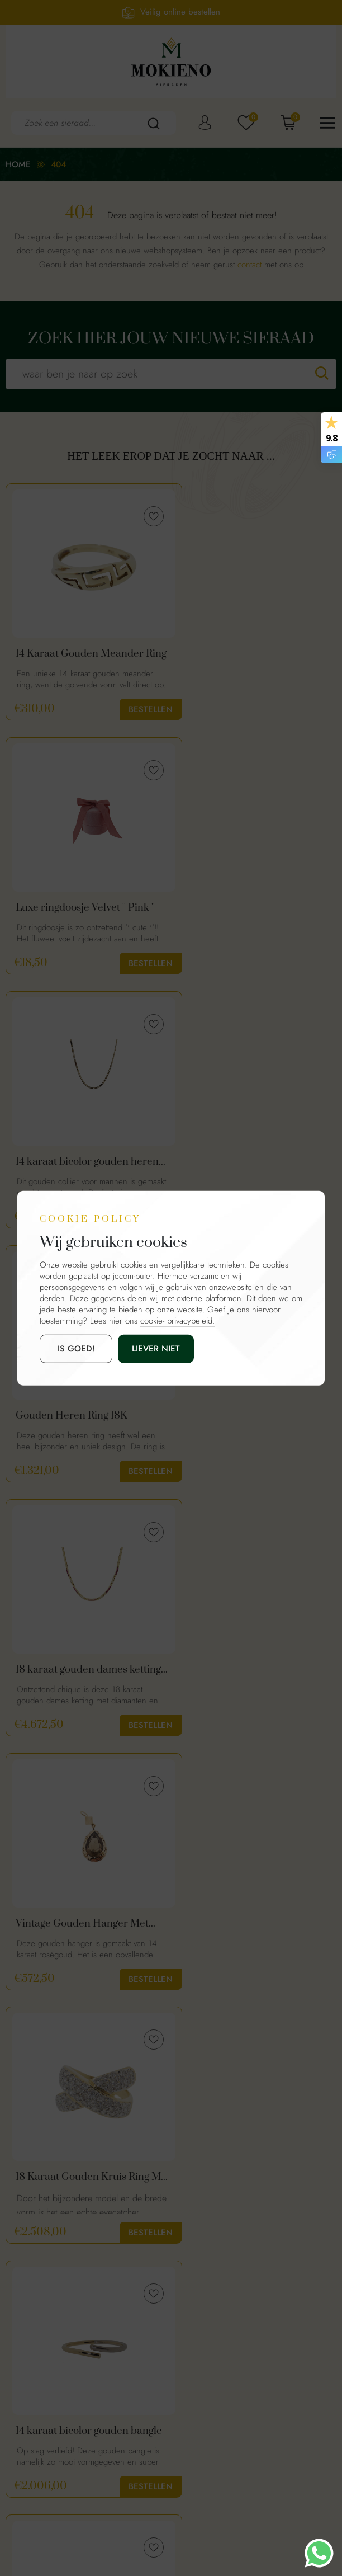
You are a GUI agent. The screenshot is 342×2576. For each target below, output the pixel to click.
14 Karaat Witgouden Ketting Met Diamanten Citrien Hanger (250, 1674)
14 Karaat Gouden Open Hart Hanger (83, 1929)
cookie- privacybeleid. (177, 1321)
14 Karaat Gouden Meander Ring (80, 654)
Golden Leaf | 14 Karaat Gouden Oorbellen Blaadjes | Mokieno (252, 1929)
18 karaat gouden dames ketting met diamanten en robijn (74, 1164)
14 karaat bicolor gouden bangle (241, 1419)
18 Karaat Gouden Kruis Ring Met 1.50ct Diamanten (82, 1419)
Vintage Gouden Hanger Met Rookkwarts (251, 1164)
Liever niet (143, 1349)
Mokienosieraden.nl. (154, 2525)
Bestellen (134, 709)
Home (18, 164)
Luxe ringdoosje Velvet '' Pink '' (254, 654)
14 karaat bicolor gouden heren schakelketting (72, 909)
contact (250, 264)
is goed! (72, 1349)
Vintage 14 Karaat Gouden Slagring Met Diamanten (76, 1674)
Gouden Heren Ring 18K (241, 909)
